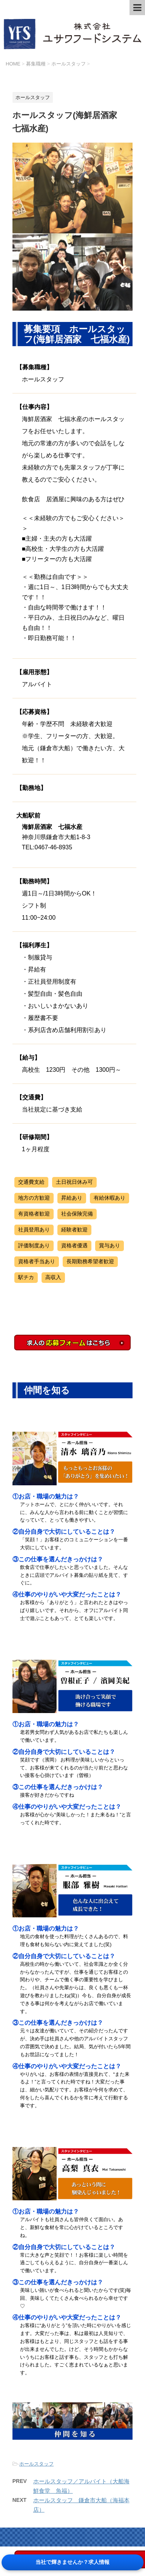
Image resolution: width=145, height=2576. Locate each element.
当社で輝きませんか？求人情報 (72, 2562)
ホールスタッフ (36, 2464)
